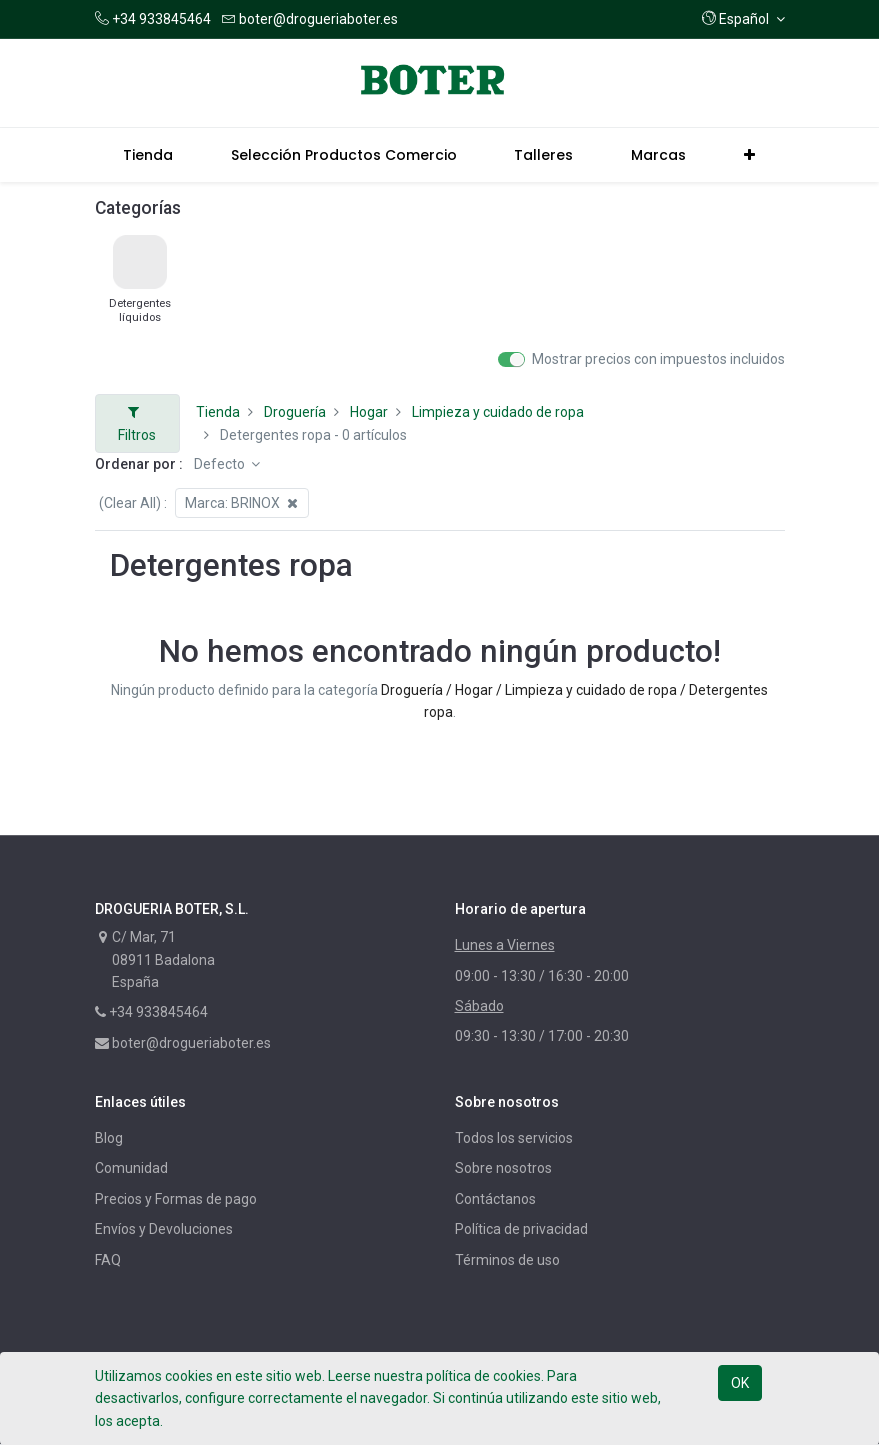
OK (740, 1383)
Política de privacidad (521, 1229)
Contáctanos (495, 1199)
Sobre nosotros (503, 1168)
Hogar (369, 412)
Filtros (137, 423)
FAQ (108, 1260)
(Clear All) (130, 503)
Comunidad (131, 1168)
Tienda (218, 412)
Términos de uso (507, 1260)
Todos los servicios (514, 1138)
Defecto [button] (221, 464)
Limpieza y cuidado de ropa (498, 412)
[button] (743, 19)
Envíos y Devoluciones (164, 1229)
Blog (109, 1138)
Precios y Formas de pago (176, 1199)
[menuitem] (149, 155)
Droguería (295, 412)
